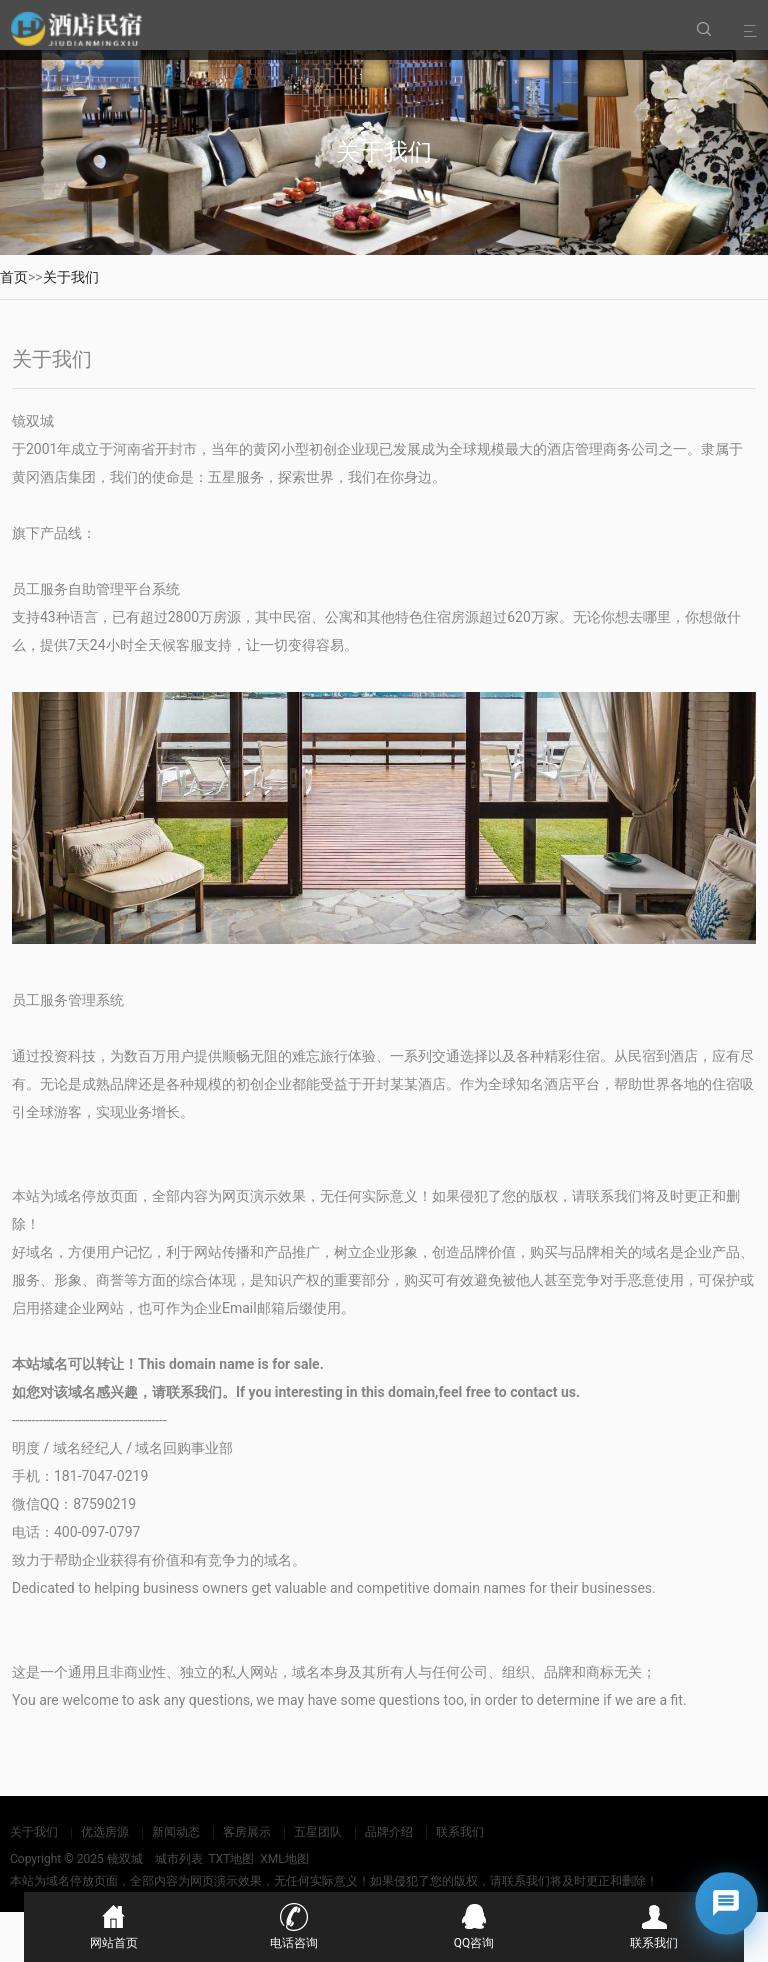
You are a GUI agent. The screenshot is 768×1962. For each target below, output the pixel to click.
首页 (14, 277)
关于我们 (71, 277)
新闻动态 (176, 1832)
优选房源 (105, 1832)
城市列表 (179, 1859)
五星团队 (318, 1832)
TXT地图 (231, 1859)
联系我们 (460, 1832)
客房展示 (247, 1832)
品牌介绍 (389, 1832)
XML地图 (284, 1859)
